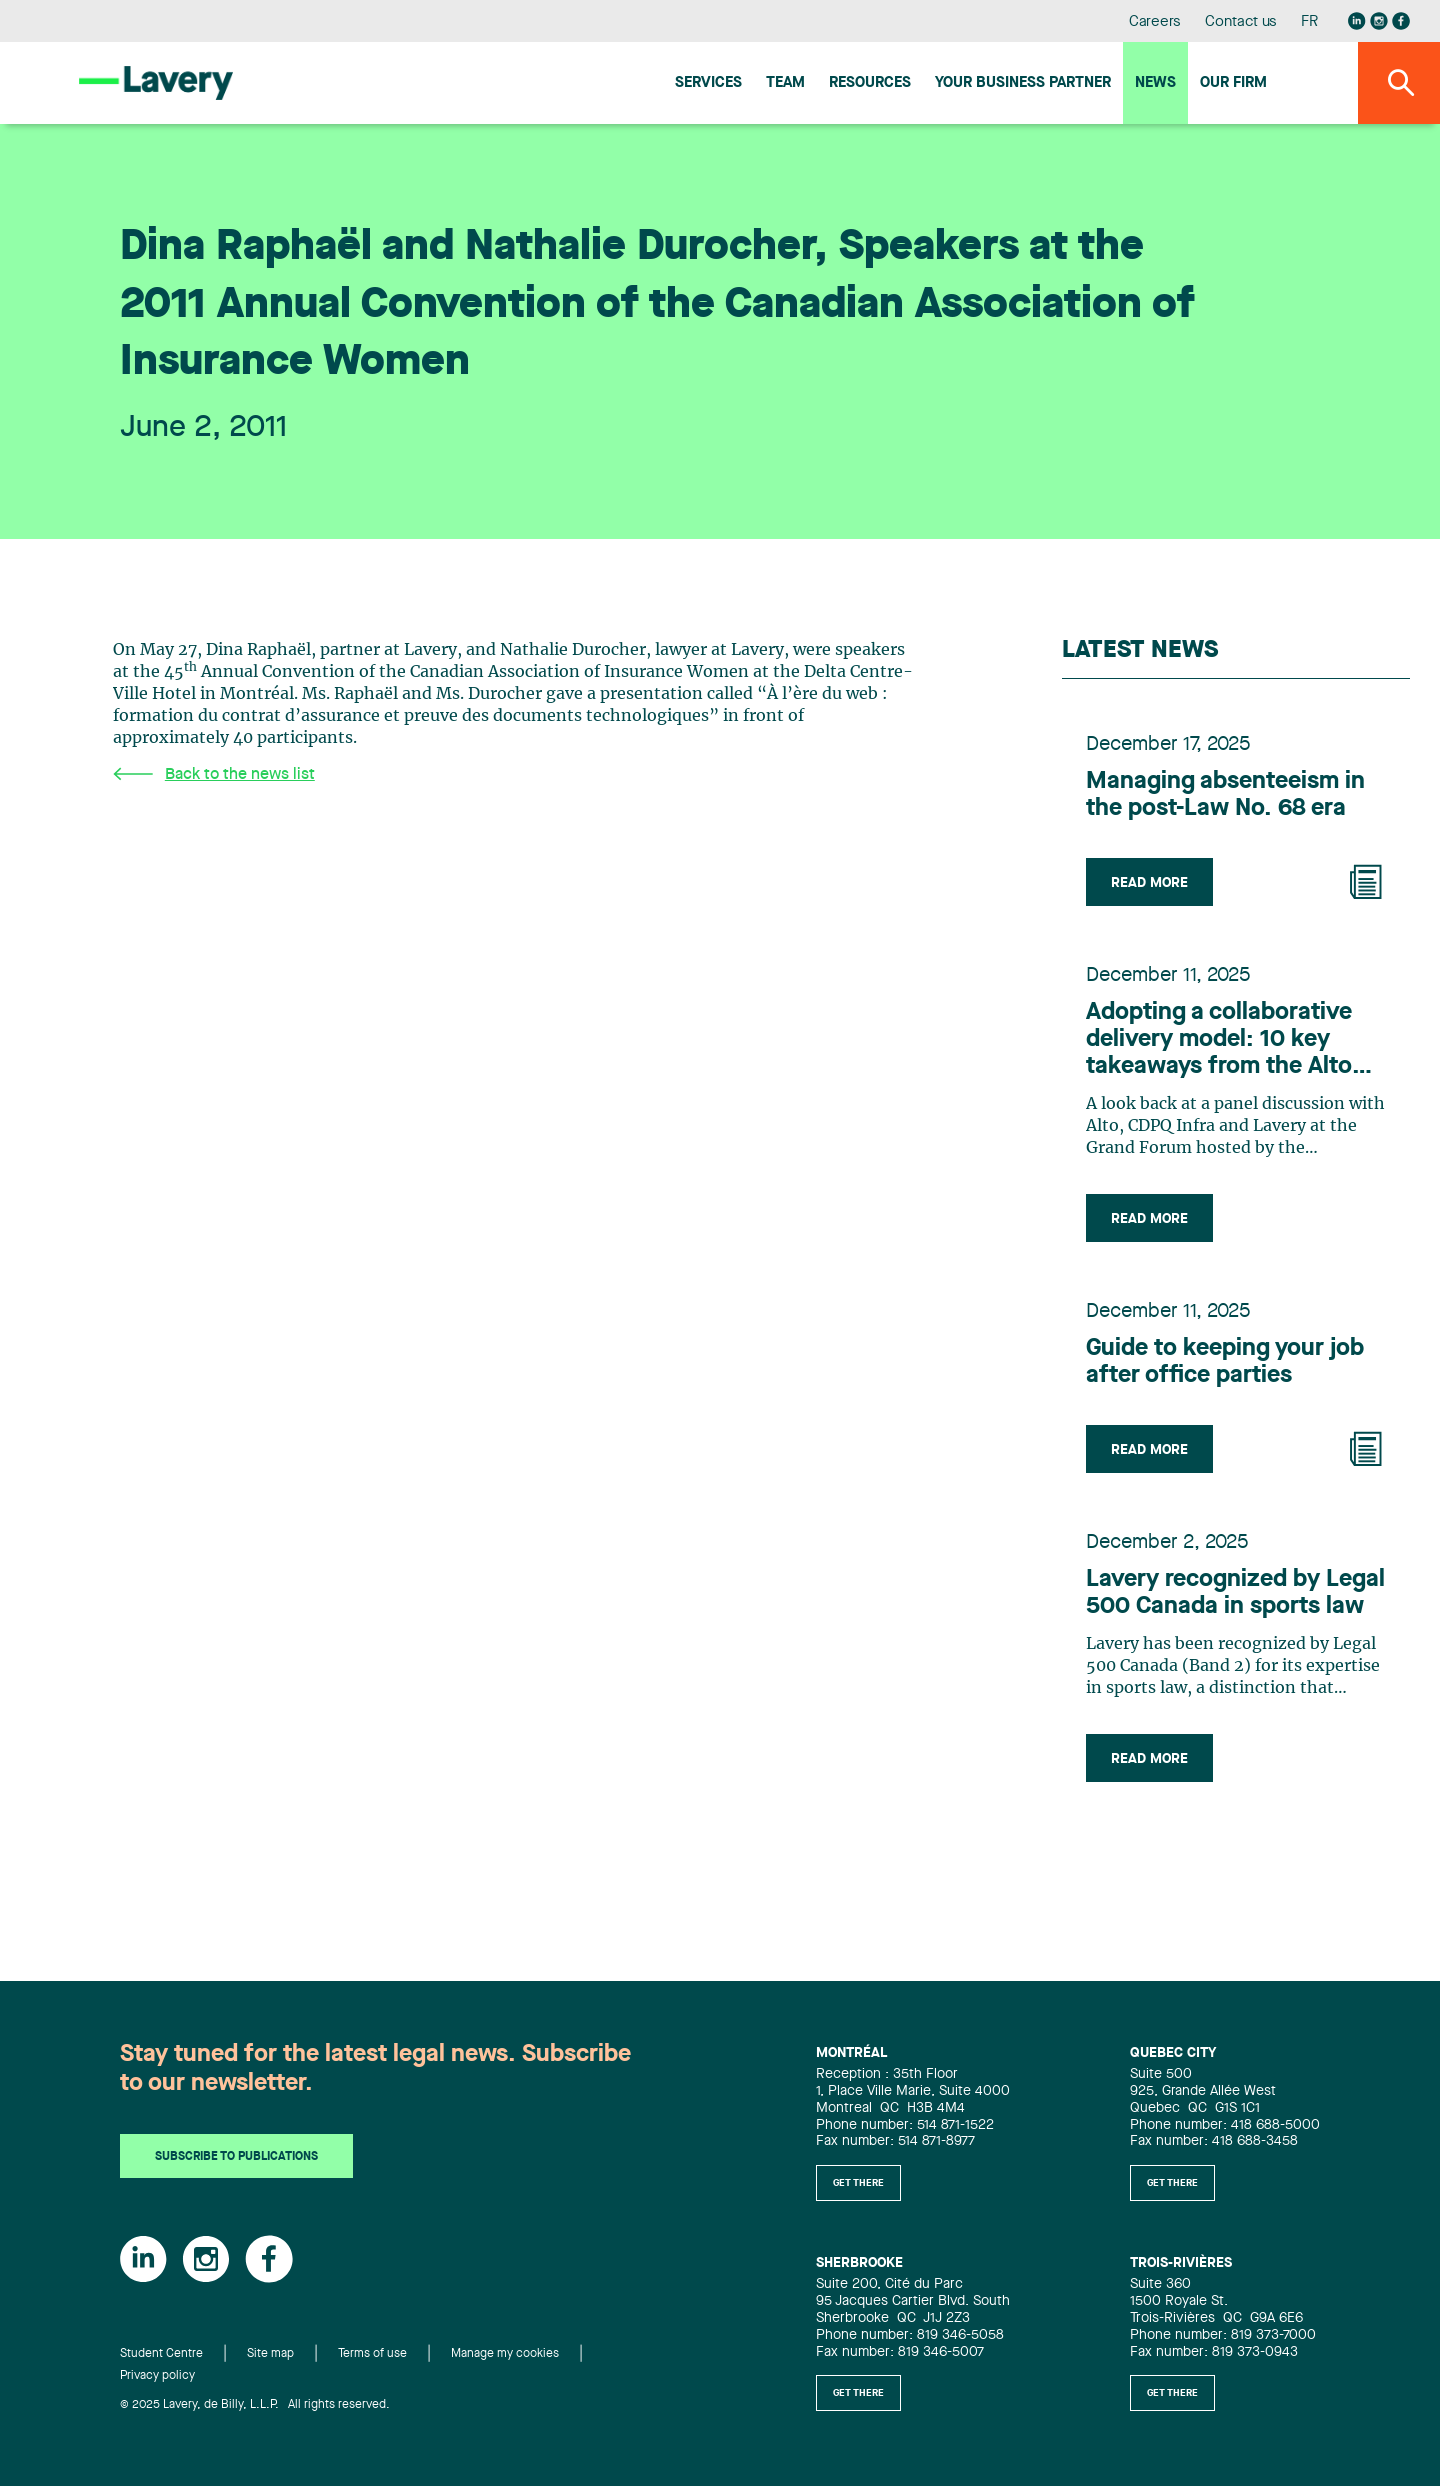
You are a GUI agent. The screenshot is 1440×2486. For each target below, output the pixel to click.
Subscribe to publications (236, 2157)
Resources (870, 83)
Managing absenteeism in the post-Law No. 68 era (1225, 795)
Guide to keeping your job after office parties (1225, 1362)
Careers (1155, 22)
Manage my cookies (505, 2354)
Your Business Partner (1023, 83)
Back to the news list (214, 774)
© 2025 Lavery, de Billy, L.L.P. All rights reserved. (255, 2405)
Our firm (1233, 83)
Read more (1149, 883)
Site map (270, 2354)
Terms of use (372, 2354)
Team (785, 83)
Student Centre (161, 2354)
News (1155, 83)
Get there (858, 2183)
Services (708, 83)
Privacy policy (157, 2376)
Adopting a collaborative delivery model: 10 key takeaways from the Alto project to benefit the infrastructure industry (1219, 1041)
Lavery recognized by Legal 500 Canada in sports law (1235, 1593)
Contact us (1241, 22)
